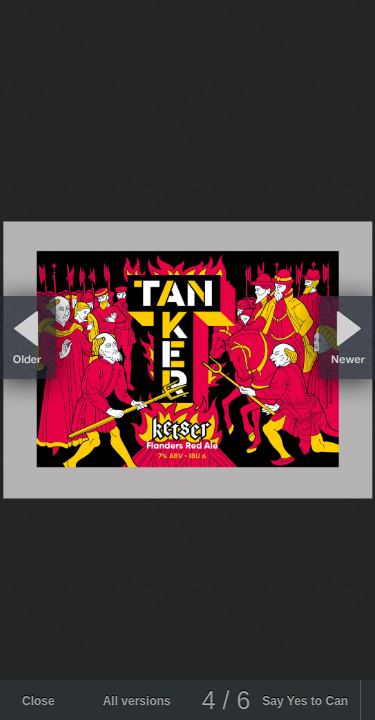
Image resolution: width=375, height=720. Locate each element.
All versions (137, 701)
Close (38, 701)
